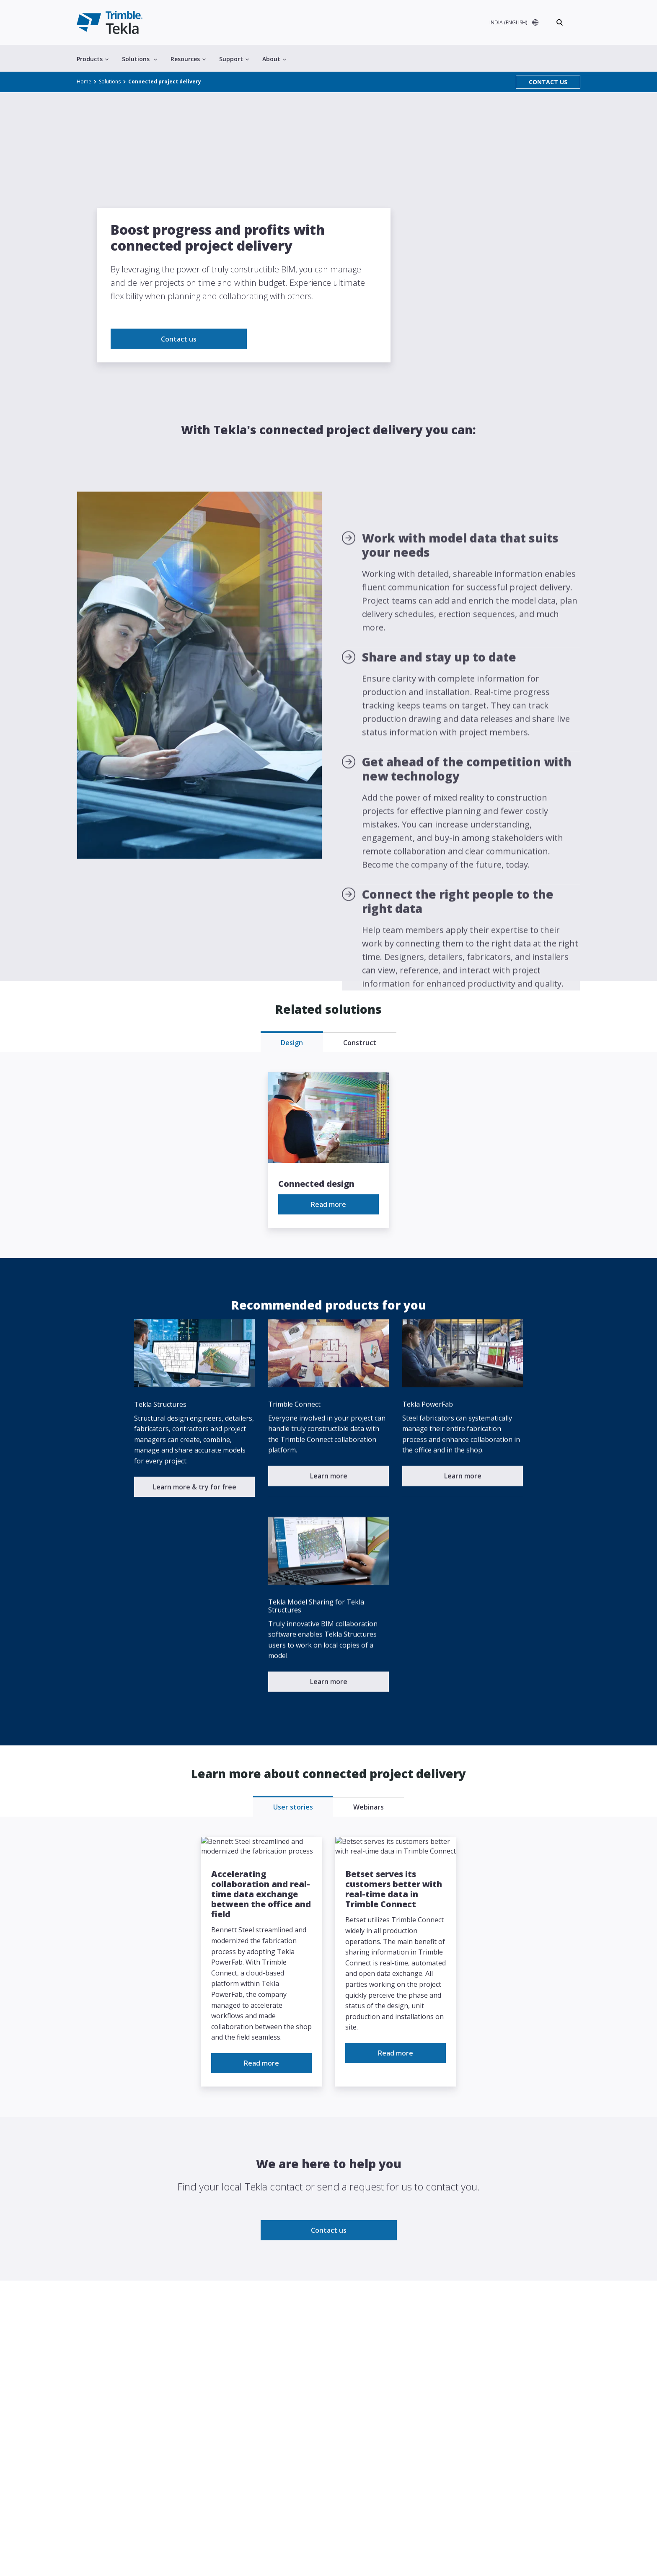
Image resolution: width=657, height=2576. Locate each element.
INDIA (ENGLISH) (508, 22)
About (274, 59)
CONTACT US (548, 82)
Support (234, 59)
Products (93, 59)
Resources (188, 59)
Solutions (139, 59)
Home (84, 81)
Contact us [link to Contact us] (179, 381)
